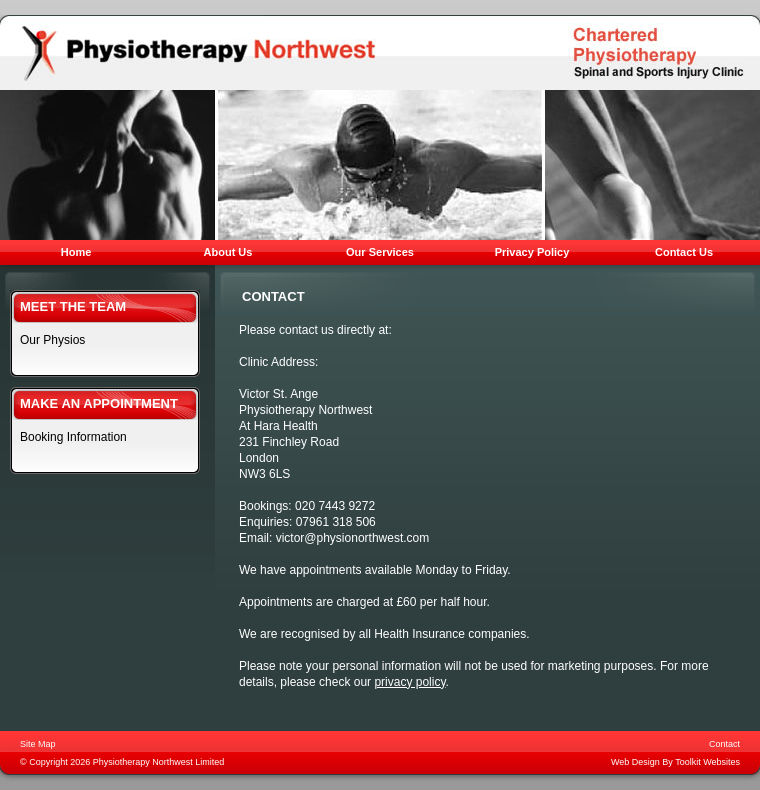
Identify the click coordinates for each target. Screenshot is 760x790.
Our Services (380, 252)
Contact (724, 744)
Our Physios (52, 340)
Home (76, 252)
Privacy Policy (532, 252)
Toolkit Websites (707, 762)
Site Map (38, 744)
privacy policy (409, 682)
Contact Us (684, 252)
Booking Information (73, 437)
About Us (228, 252)
